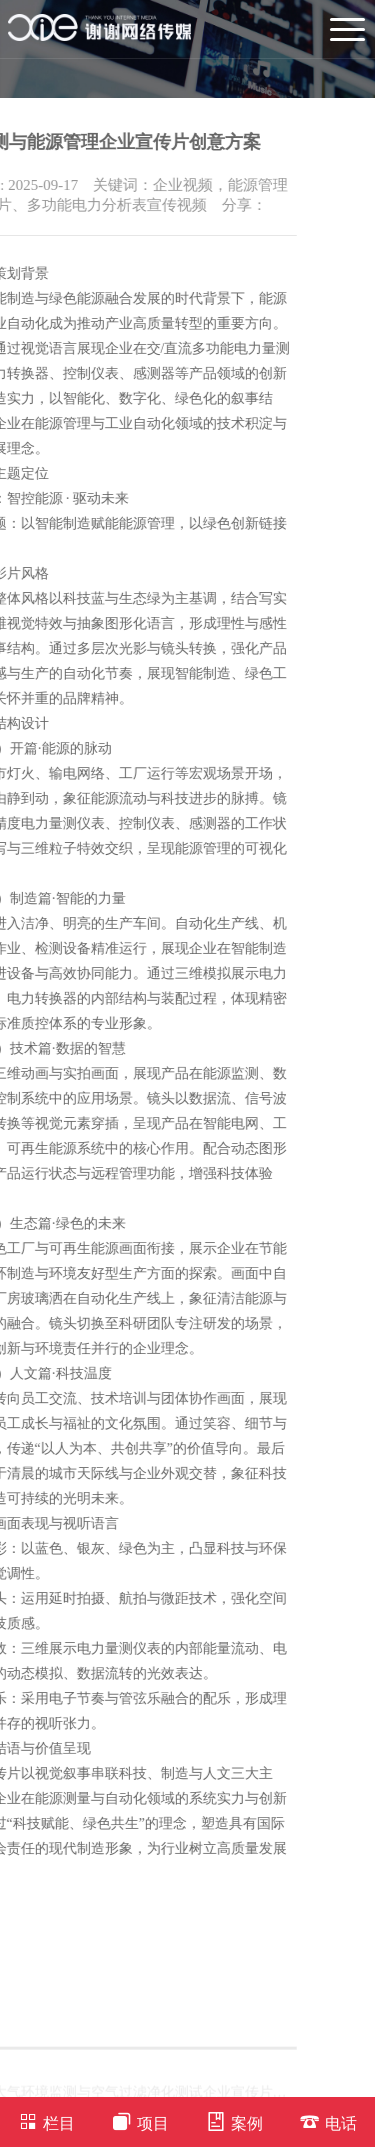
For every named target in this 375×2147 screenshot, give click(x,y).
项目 (140, 2121)
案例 (234, 2121)
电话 (328, 2121)
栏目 (46, 2121)
